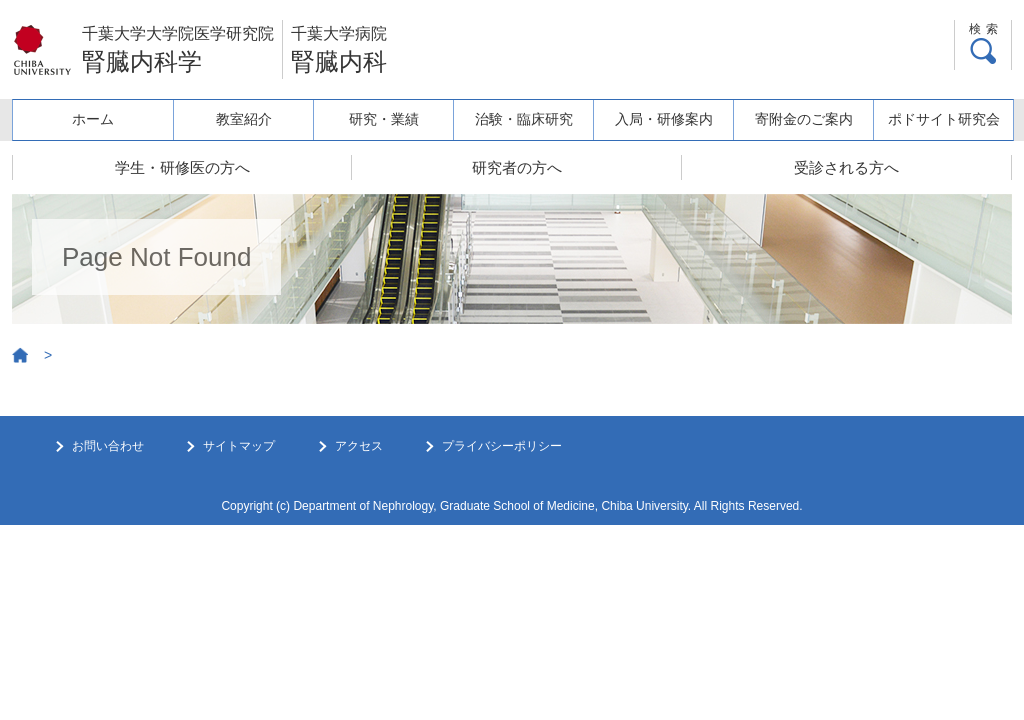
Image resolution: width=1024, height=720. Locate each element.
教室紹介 (244, 119)
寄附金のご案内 (804, 119)
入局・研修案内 (664, 119)
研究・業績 (384, 119)
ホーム (93, 119)
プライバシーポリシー (502, 446)
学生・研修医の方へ (182, 167)
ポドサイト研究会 (944, 119)
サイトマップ (239, 446)
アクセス (359, 446)
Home (21, 356)
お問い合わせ (108, 446)
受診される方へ (846, 167)
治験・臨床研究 (524, 119)
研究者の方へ (517, 167)
